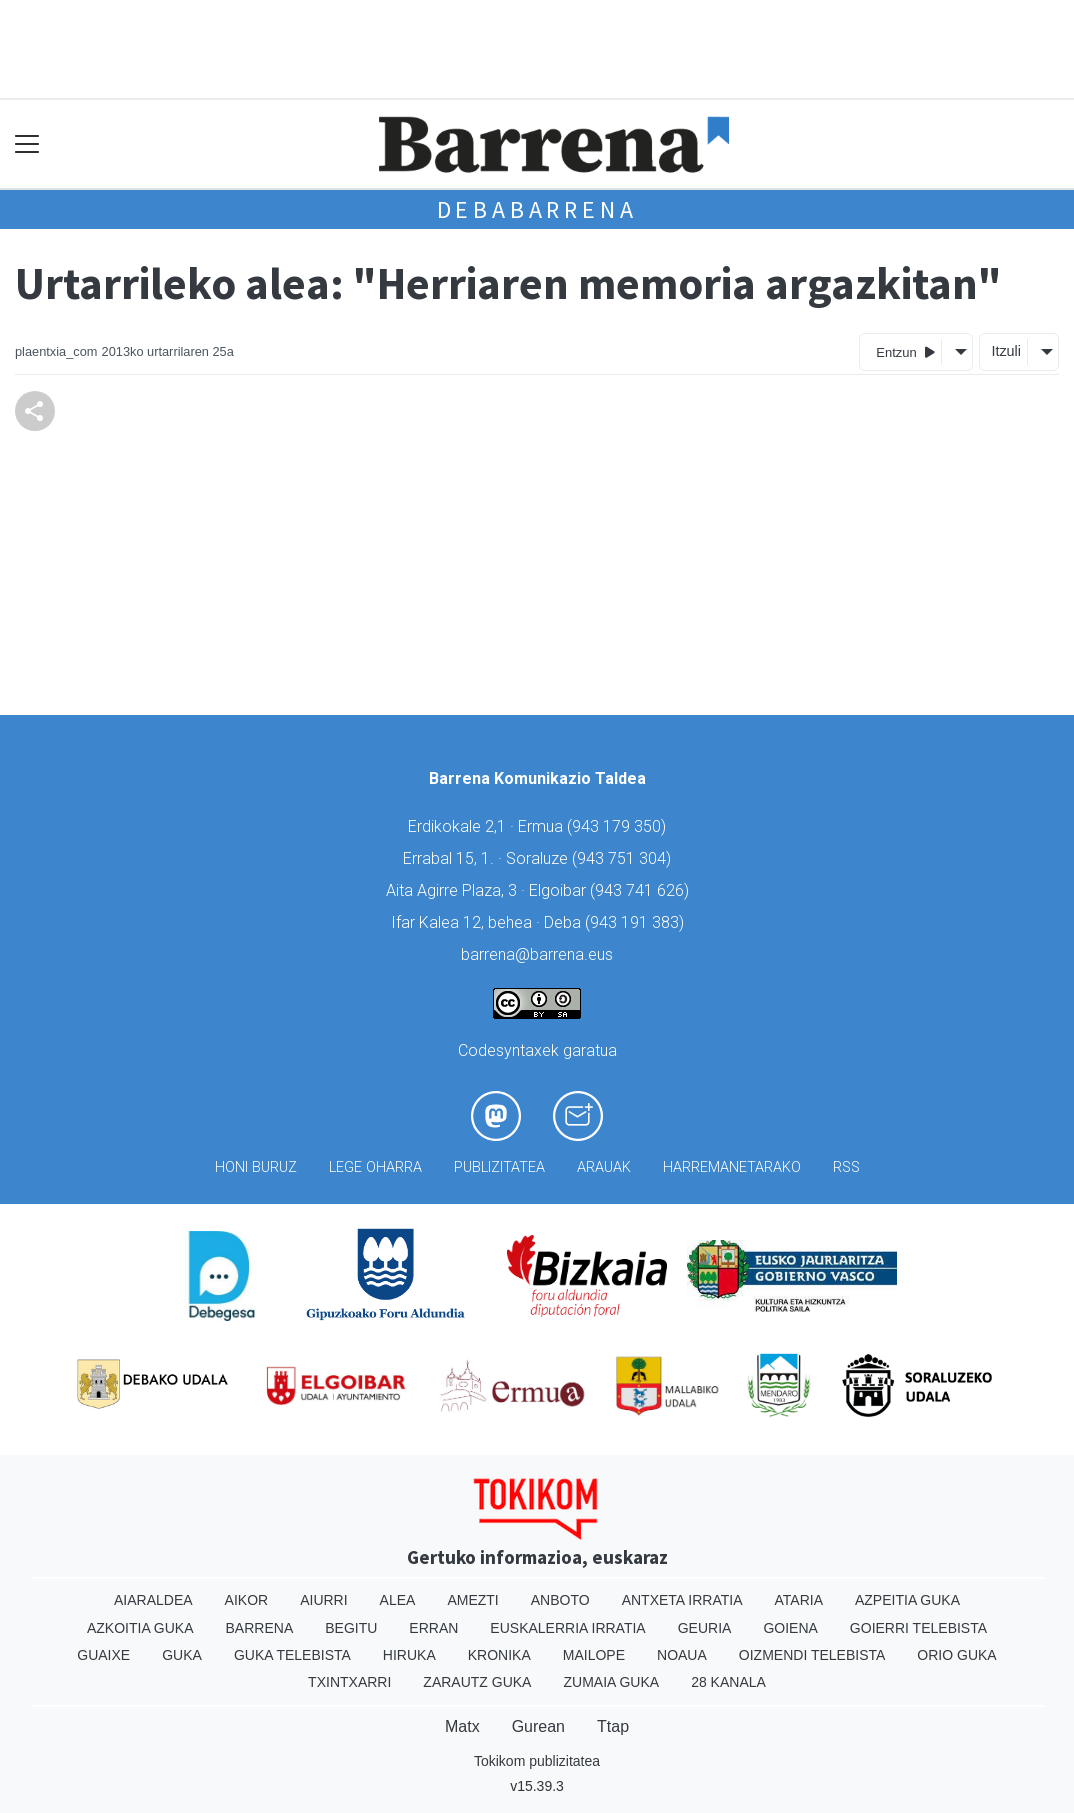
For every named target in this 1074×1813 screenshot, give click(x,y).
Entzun (905, 351)
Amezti (472, 1600)
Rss (846, 1167)
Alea (398, 1600)
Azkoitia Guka (140, 1628)
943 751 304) (624, 858)
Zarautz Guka (477, 1682)
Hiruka (409, 1655)
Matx (462, 1726)
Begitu (351, 1628)
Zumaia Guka (611, 1682)
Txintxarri (349, 1682)
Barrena (260, 1628)
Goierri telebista (918, 1628)
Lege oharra (375, 1167)
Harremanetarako (732, 1167)
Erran (433, 1628)
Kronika (499, 1655)
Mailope (594, 1655)
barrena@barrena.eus (537, 954)
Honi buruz (256, 1167)
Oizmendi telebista (812, 1655)
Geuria (705, 1628)
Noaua (682, 1655)
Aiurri (323, 1600)
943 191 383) (637, 922)
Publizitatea (499, 1167)
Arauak (604, 1167)
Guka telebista (292, 1655)
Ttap (613, 1726)
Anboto (560, 1600)
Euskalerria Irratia (567, 1628)
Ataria (798, 1600)
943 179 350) (619, 826)
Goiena (790, 1628)
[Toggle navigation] (27, 144)
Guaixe (103, 1655)
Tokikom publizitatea (537, 1761)
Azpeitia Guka (907, 1600)
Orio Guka (956, 1655)
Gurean (538, 1726)
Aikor (247, 1600)
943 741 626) (642, 890)
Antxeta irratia (682, 1600)
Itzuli (1006, 351)
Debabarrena (537, 209)
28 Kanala (728, 1682)
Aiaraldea (153, 1600)
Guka (182, 1655)
